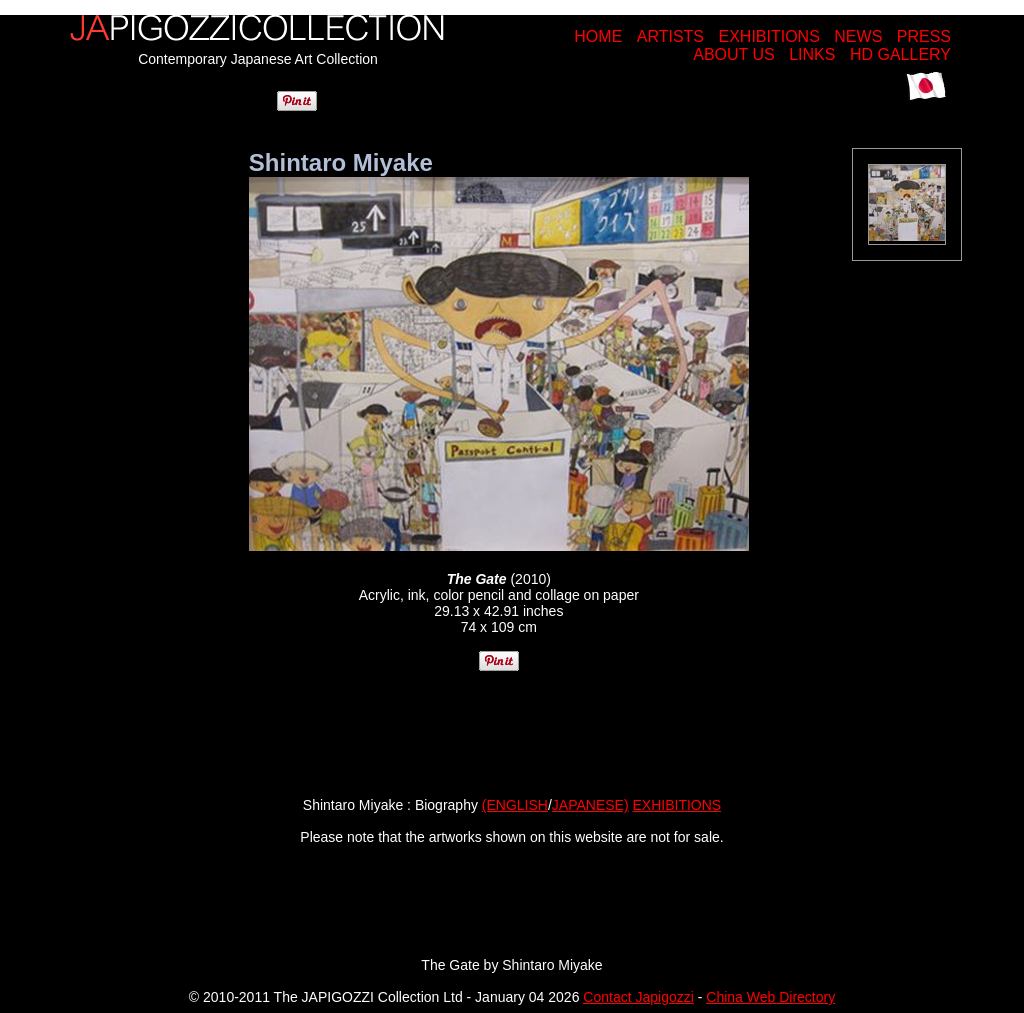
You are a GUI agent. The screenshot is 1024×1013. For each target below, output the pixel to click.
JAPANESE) (590, 805)
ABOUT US (734, 54)
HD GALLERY (900, 54)
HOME (598, 36)
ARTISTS (670, 36)
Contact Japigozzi (638, 997)
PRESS (924, 36)
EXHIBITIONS (768, 36)
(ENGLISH (515, 805)
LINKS (812, 54)
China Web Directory (770, 997)
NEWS (858, 36)
